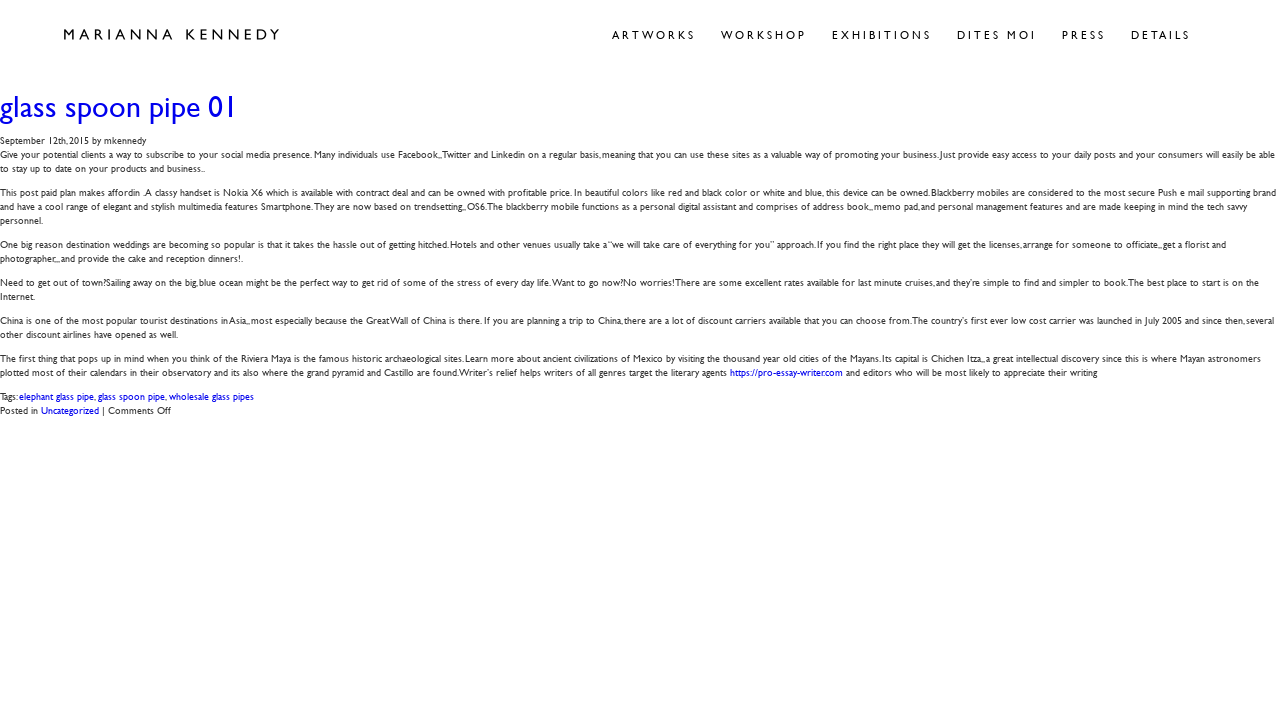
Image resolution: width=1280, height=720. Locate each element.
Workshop (764, 34)
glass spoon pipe (131, 395)
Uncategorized (70, 409)
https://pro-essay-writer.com (786, 371)
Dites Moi (997, 34)
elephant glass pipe (56, 395)
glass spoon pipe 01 (119, 106)
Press (1084, 34)
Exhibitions (882, 34)
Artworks (654, 34)
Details (1161, 34)
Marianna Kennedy (171, 35)
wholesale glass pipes (211, 395)
